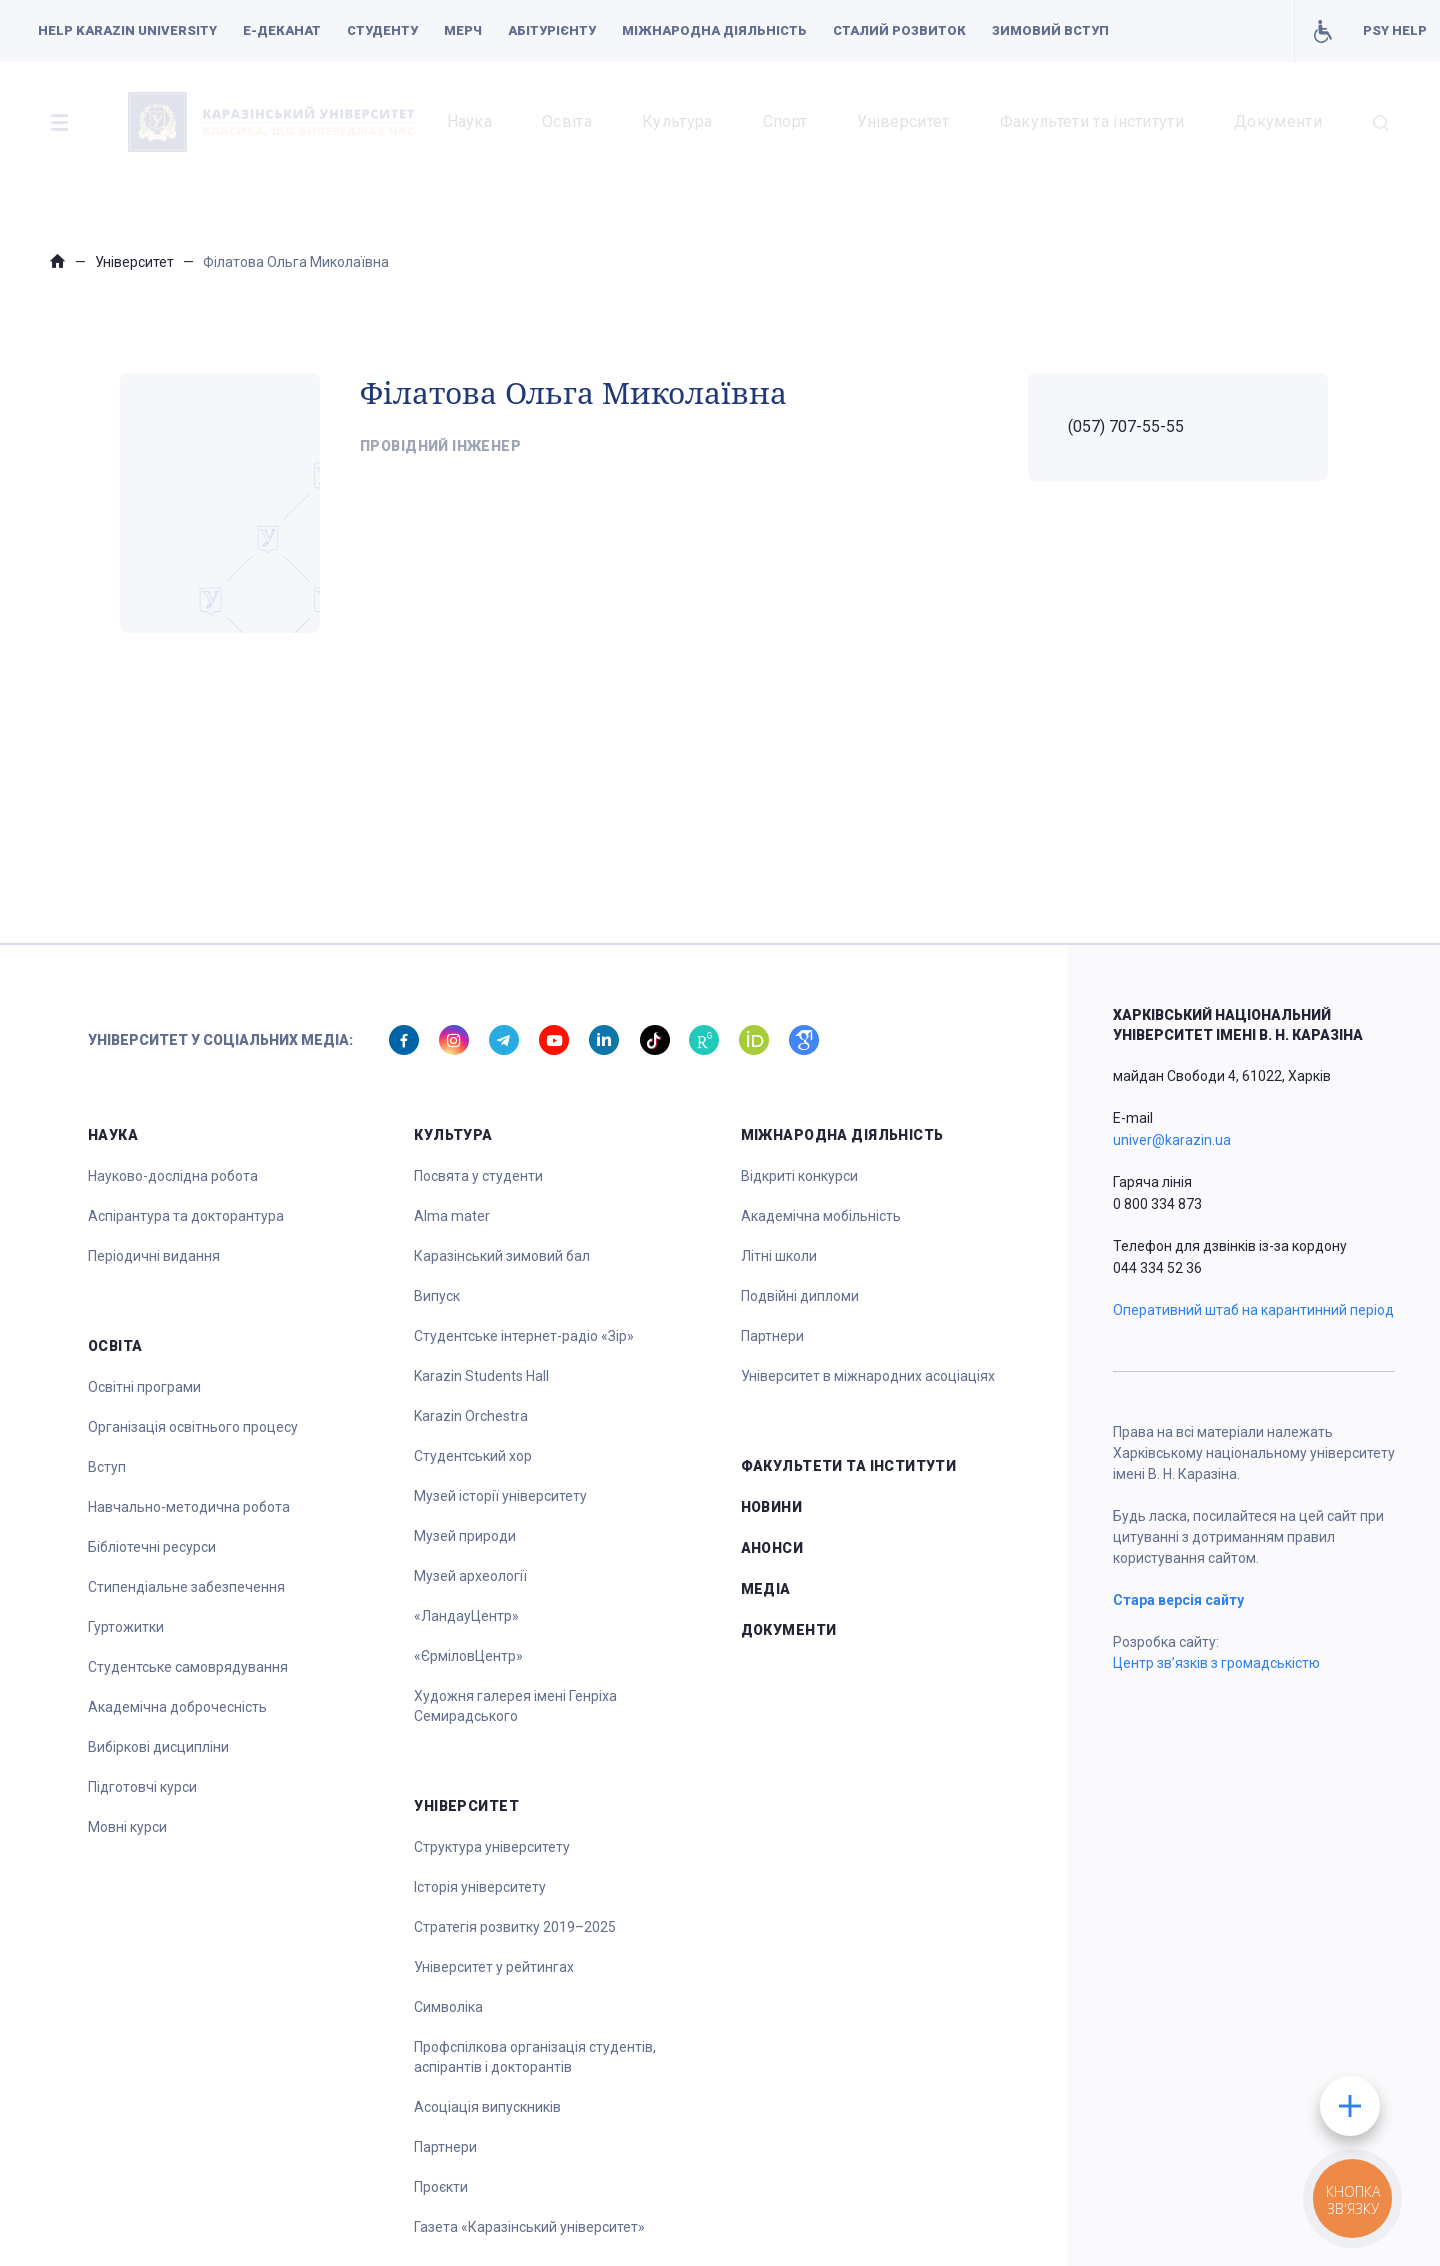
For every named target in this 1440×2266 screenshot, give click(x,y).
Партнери (445, 2147)
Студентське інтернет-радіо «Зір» (524, 1336)
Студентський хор (473, 1456)
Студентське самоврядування (188, 1667)
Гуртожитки (126, 1627)
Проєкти (441, 2187)
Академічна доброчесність (177, 1707)
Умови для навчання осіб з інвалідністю (1322, 31)
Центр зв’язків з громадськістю (1216, 1663)
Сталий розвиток (899, 30)
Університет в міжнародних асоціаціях (868, 1376)
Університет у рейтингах (494, 1967)
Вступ (107, 1467)
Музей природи (465, 1536)
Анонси (772, 1548)
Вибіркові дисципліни (158, 1747)
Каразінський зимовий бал (502, 1256)
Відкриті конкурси (799, 1176)
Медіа (766, 1589)
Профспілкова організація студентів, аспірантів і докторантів (535, 2057)
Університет (903, 121)
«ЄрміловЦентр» (468, 1656)
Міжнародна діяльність (714, 30)
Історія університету (480, 1887)
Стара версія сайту (1178, 1600)
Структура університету (492, 1847)
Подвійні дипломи (800, 1296)
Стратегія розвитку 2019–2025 (515, 1927)
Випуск (437, 1296)
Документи (1278, 121)
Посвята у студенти (478, 1176)
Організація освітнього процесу (193, 1427)
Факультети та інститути (1092, 121)
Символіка (448, 2007)
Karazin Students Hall (481, 1376)
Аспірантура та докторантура (186, 1216)
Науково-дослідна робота (173, 1176)
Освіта (567, 121)
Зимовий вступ (1050, 30)
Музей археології (470, 1576)
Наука (470, 121)
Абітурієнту (552, 30)
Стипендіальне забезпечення (186, 1587)
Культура (677, 121)
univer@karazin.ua (1172, 1140)
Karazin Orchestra (471, 1416)
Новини (772, 1507)
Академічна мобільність (821, 1216)
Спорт (785, 121)
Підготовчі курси (142, 1787)
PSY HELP (1395, 30)
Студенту (382, 30)
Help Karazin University (127, 30)
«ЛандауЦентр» (466, 1616)
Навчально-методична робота (189, 1507)
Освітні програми (144, 1387)
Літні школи (779, 1256)
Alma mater (452, 1216)
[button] (59, 122)
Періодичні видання (154, 1256)
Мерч (463, 30)
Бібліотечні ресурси (152, 1547)
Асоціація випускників (487, 2107)
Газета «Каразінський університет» (529, 2227)
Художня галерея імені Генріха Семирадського (515, 1706)
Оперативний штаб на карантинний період (1253, 1310)
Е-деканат (282, 30)
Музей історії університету (500, 1496)
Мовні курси (127, 1827)
